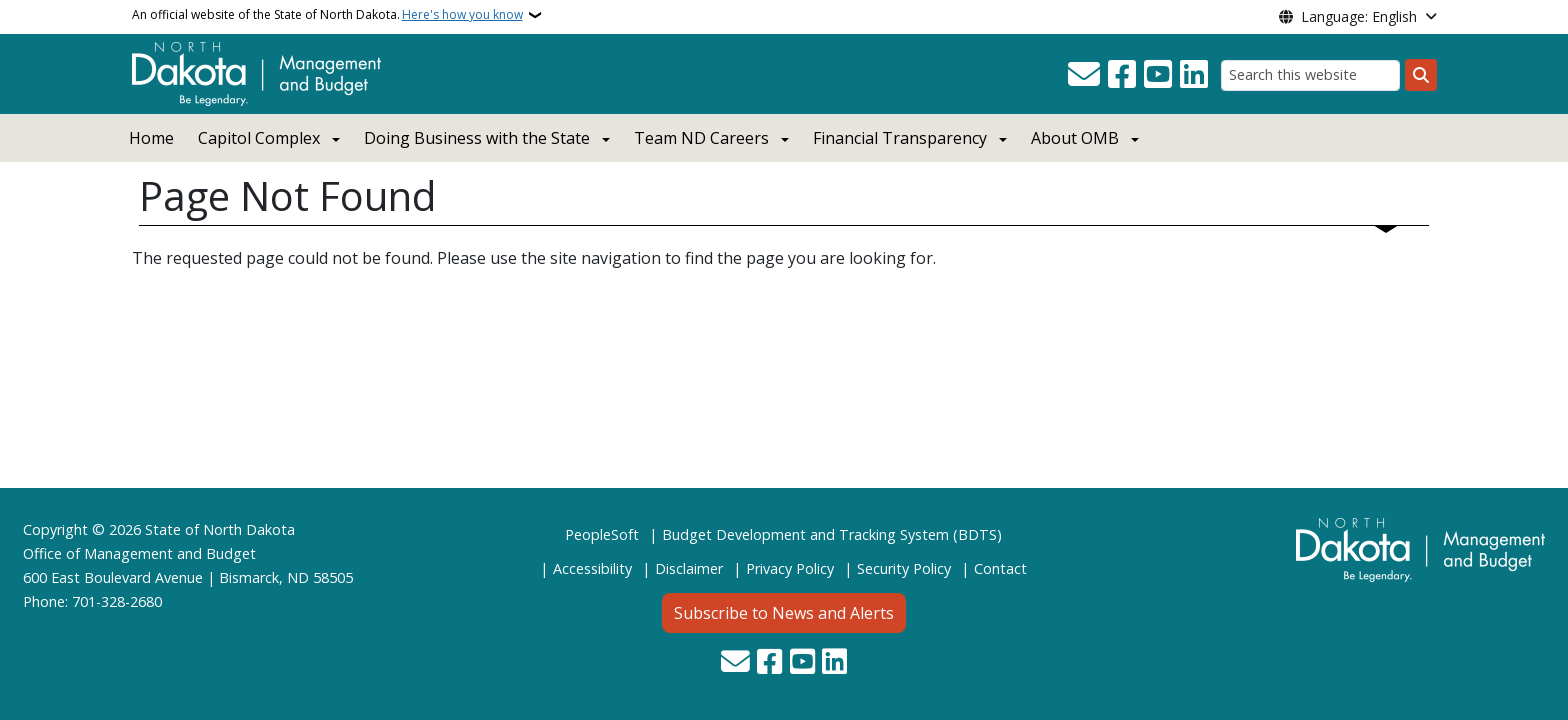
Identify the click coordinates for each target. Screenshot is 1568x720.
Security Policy (904, 568)
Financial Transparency (900, 138)
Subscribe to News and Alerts (784, 613)
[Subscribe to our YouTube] (1158, 75)
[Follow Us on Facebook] (1122, 75)
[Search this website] (1310, 75)
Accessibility (592, 568)
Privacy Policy (790, 568)
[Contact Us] (1084, 75)
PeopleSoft (602, 534)
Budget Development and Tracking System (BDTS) (832, 534)
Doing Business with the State (477, 138)
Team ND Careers (701, 138)
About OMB (1075, 138)
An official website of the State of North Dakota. (327, 15)
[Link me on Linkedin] (1194, 75)
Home (151, 138)
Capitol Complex (259, 138)
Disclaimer (689, 568)
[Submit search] (1421, 75)
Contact (1000, 568)
